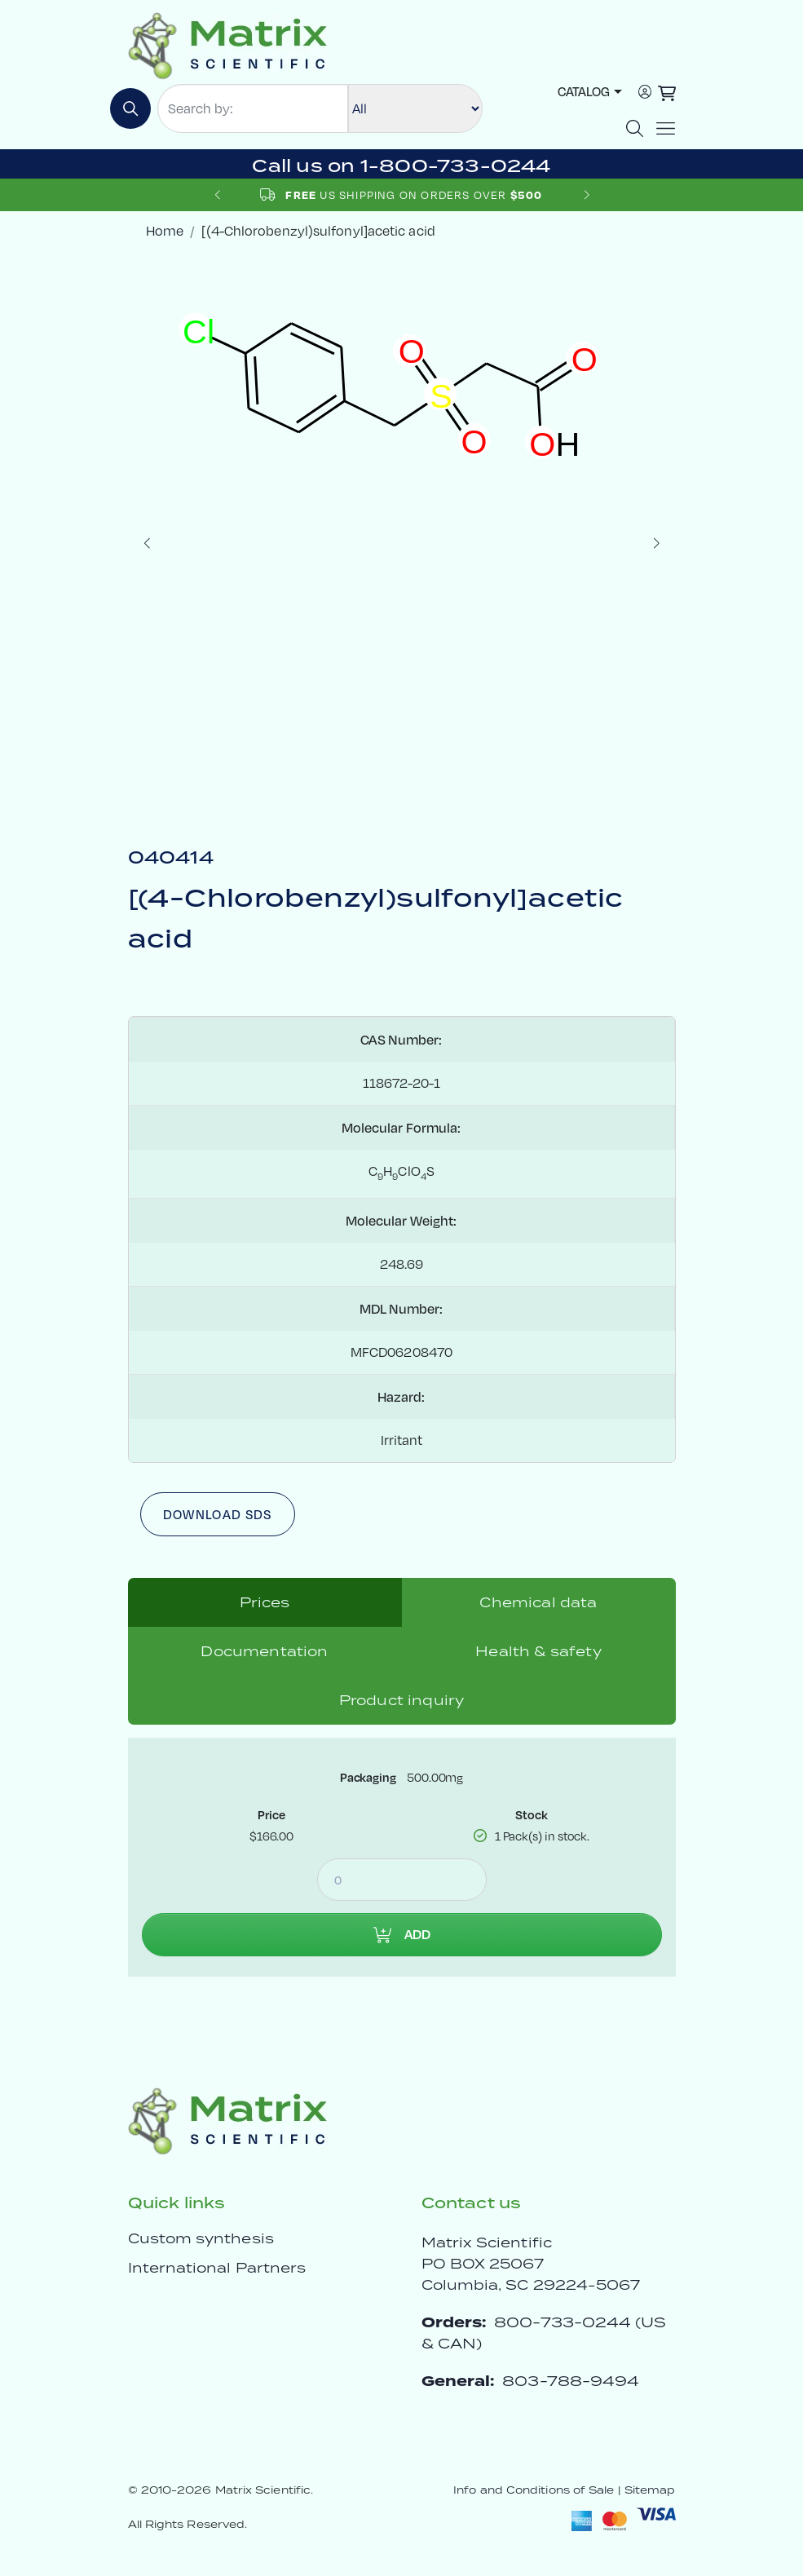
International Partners (217, 2268)
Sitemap (650, 2490)
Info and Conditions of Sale (533, 2490)
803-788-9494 (570, 2380)
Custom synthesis (201, 2238)
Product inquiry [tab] (401, 1700)
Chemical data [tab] (538, 1602)
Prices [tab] (265, 1602)
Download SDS (217, 1514)
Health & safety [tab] (538, 1651)
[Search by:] (252, 108)
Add (401, 1934)
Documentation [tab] (264, 1651)
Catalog (584, 91)
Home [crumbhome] (164, 231)
